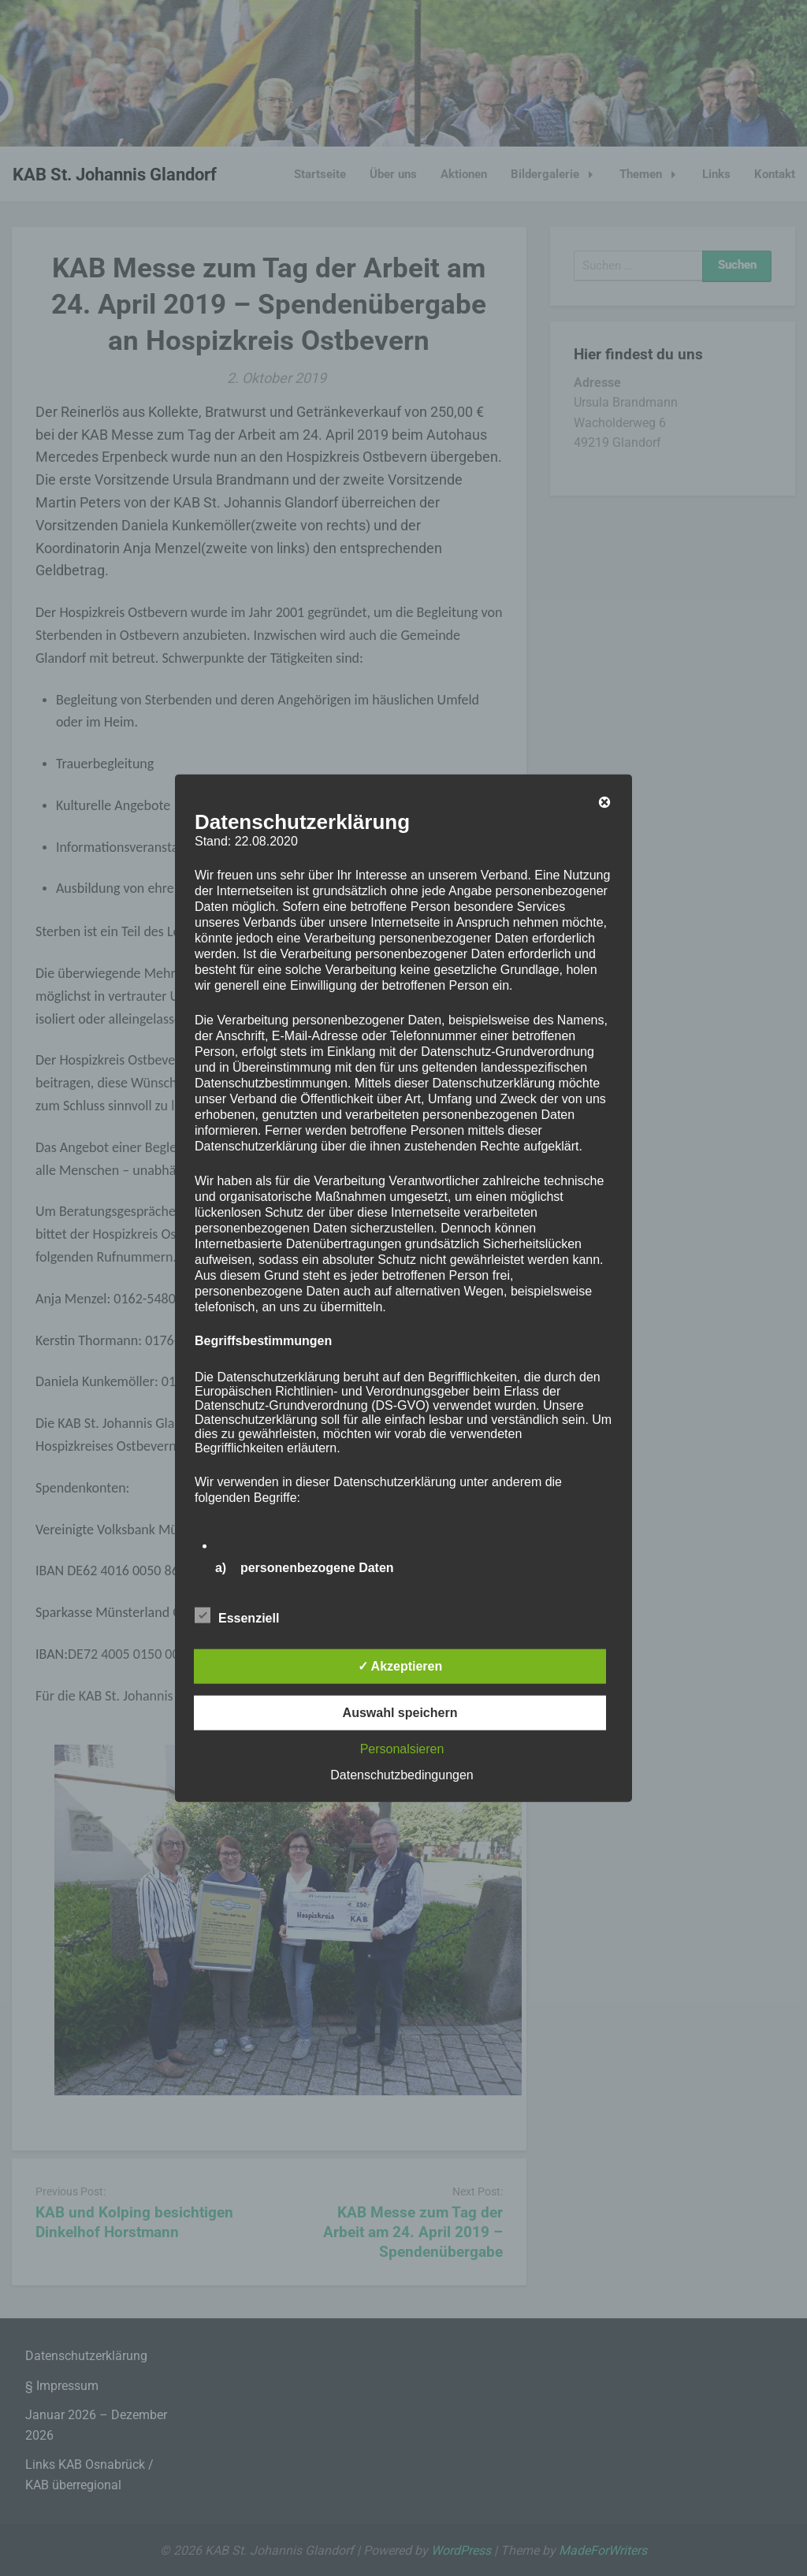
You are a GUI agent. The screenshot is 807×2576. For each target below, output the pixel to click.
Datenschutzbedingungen (401, 1775)
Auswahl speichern (400, 1712)
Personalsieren (402, 1749)
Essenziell (237, 1615)
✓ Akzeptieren (400, 1666)
